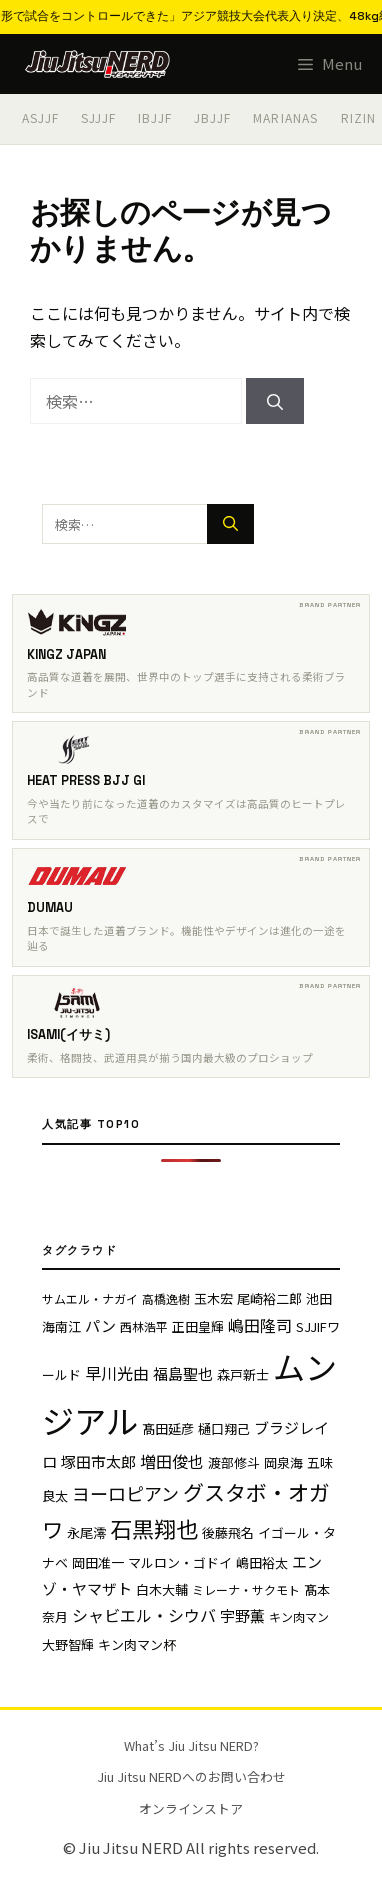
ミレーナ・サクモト (246, 1589)
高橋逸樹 (166, 1298)
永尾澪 (86, 1532)
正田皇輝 (198, 1326)
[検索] (275, 401)
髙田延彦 (168, 1428)
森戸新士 (243, 1374)
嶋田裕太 (262, 1562)
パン (100, 1325)
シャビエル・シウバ (144, 1615)
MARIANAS (286, 117)
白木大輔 (162, 1589)
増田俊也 (172, 1461)
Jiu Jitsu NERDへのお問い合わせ (191, 1776)
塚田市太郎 (98, 1461)
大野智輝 (68, 1644)
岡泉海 (283, 1462)
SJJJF (98, 117)
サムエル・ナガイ (90, 1298)
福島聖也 (183, 1373)
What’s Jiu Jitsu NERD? (191, 1745)
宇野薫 (242, 1615)
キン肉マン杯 (137, 1644)
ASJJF (40, 117)
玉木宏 (213, 1298)
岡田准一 (98, 1562)
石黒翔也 (154, 1528)
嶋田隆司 (260, 1325)
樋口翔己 (224, 1428)
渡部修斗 (234, 1462)
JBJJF (212, 117)
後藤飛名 (228, 1532)
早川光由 (117, 1373)
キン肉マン (299, 1616)
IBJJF (155, 117)
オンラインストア (191, 1808)
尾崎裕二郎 (269, 1298)
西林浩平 (144, 1326)
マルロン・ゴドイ (180, 1562)
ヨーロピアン (125, 1493)
